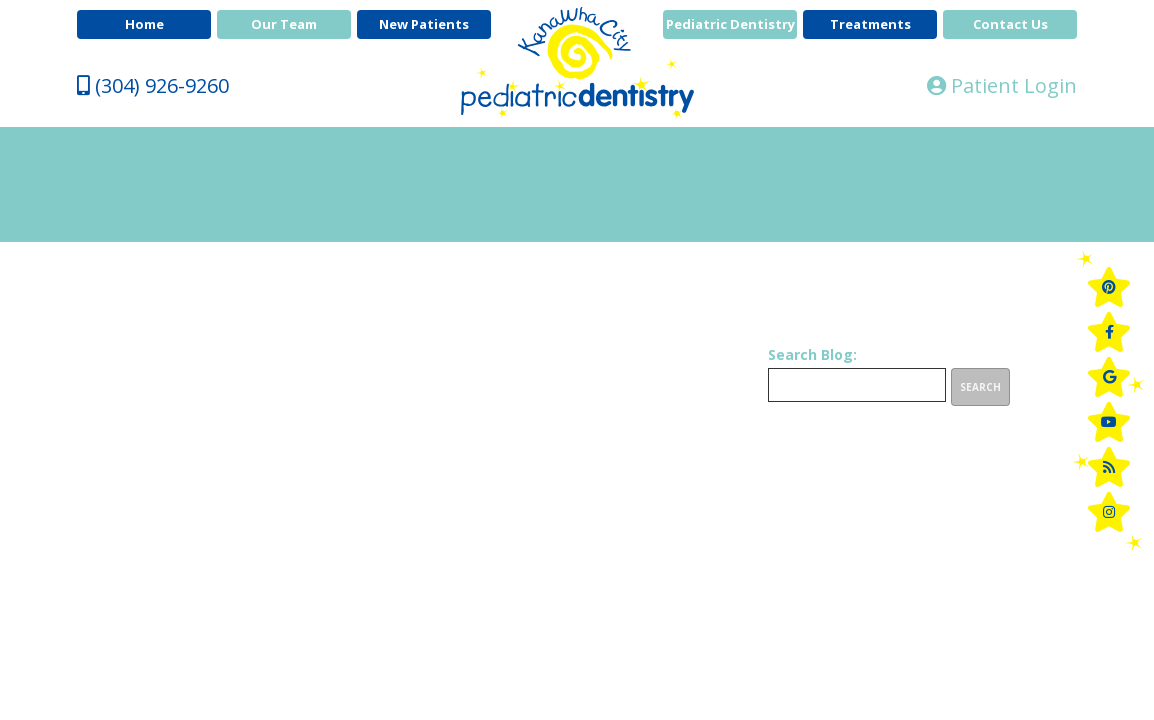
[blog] (1109, 467)
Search (980, 387)
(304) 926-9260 (153, 85)
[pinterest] (1109, 287)
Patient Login (1002, 85)
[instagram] (1109, 512)
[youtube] (1109, 422)
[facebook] (1109, 332)
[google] (1109, 377)
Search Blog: (812, 355)
